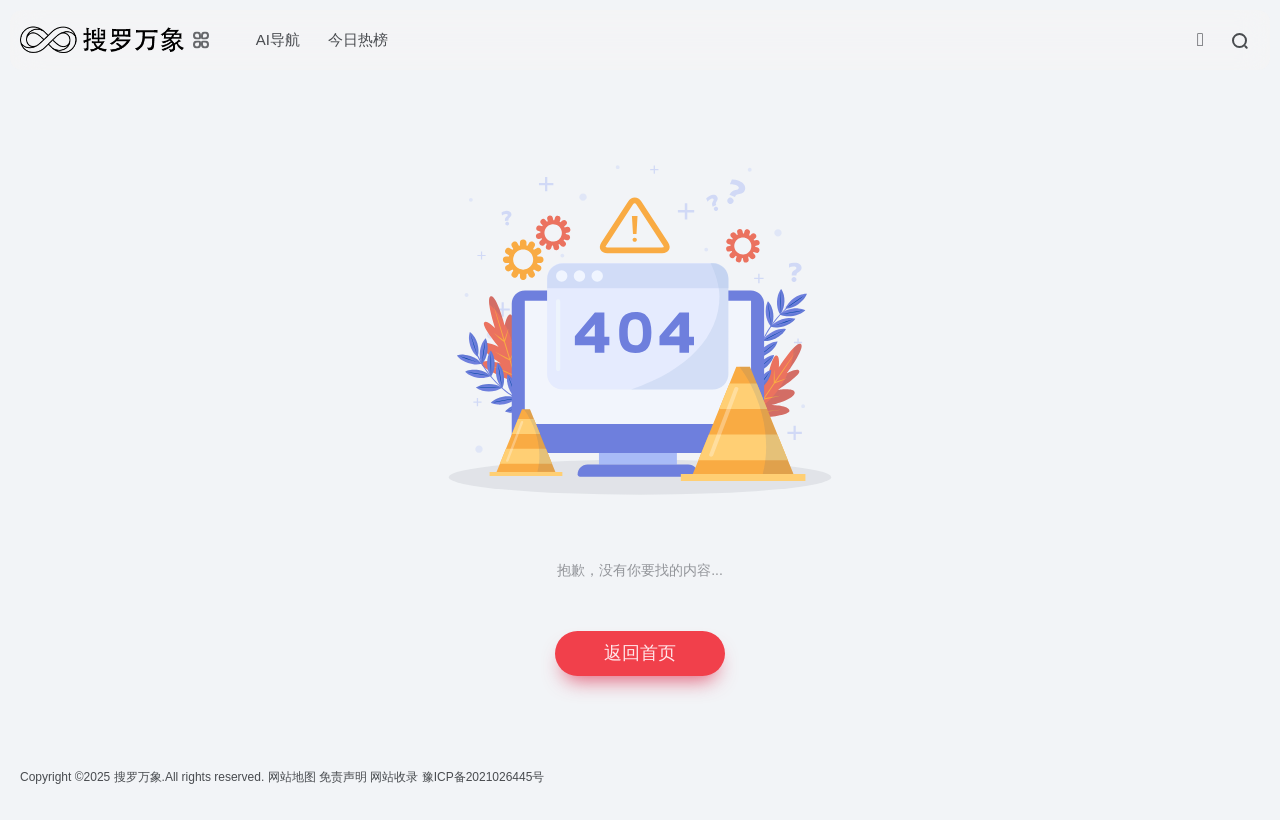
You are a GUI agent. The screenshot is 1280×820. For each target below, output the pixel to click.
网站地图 (293, 777)
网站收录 (395, 777)
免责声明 (344, 777)
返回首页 (640, 653)
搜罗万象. (137, 777)
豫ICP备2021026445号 (483, 777)
